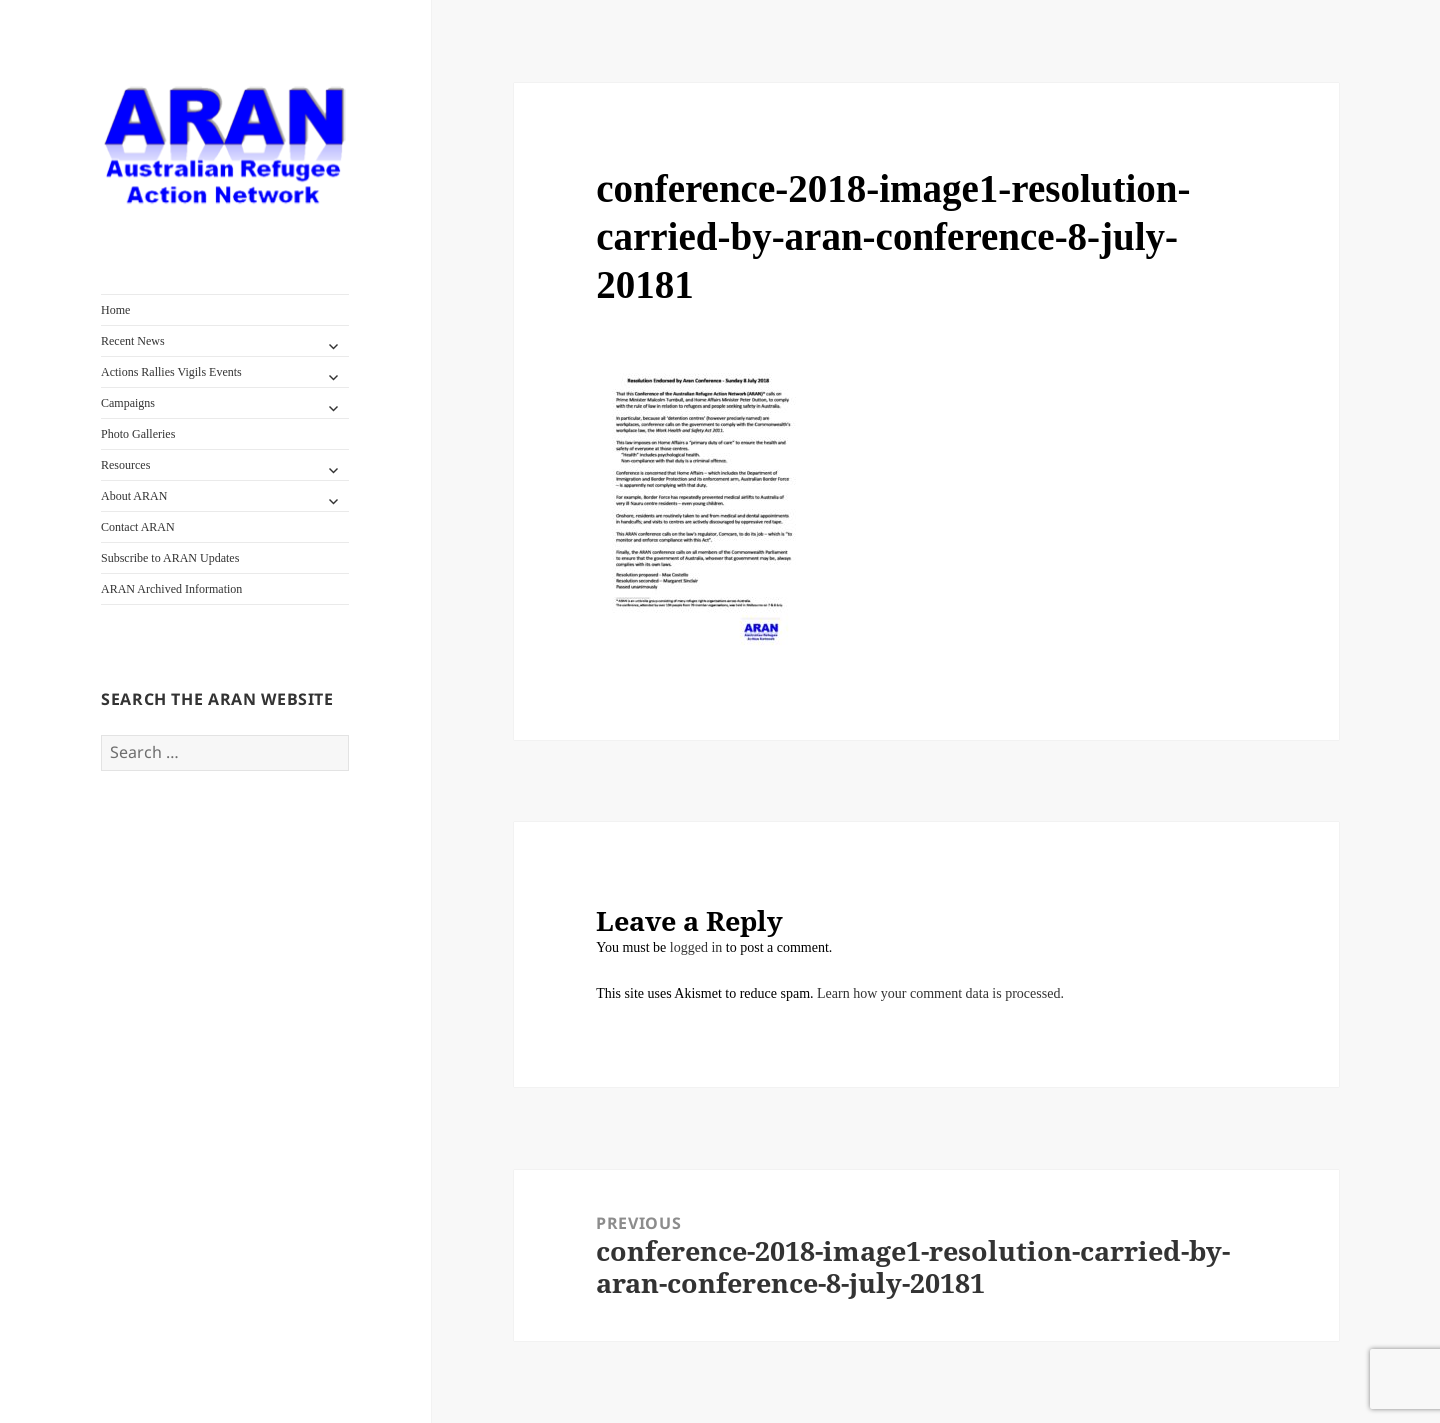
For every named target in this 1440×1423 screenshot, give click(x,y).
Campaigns (128, 403)
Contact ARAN (138, 527)
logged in (696, 947)
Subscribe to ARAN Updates (170, 558)
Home (115, 310)
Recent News (133, 341)
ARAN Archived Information (171, 589)
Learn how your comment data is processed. (940, 993)
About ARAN (134, 496)
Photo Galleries (138, 434)
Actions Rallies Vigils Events (171, 372)
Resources (125, 465)
